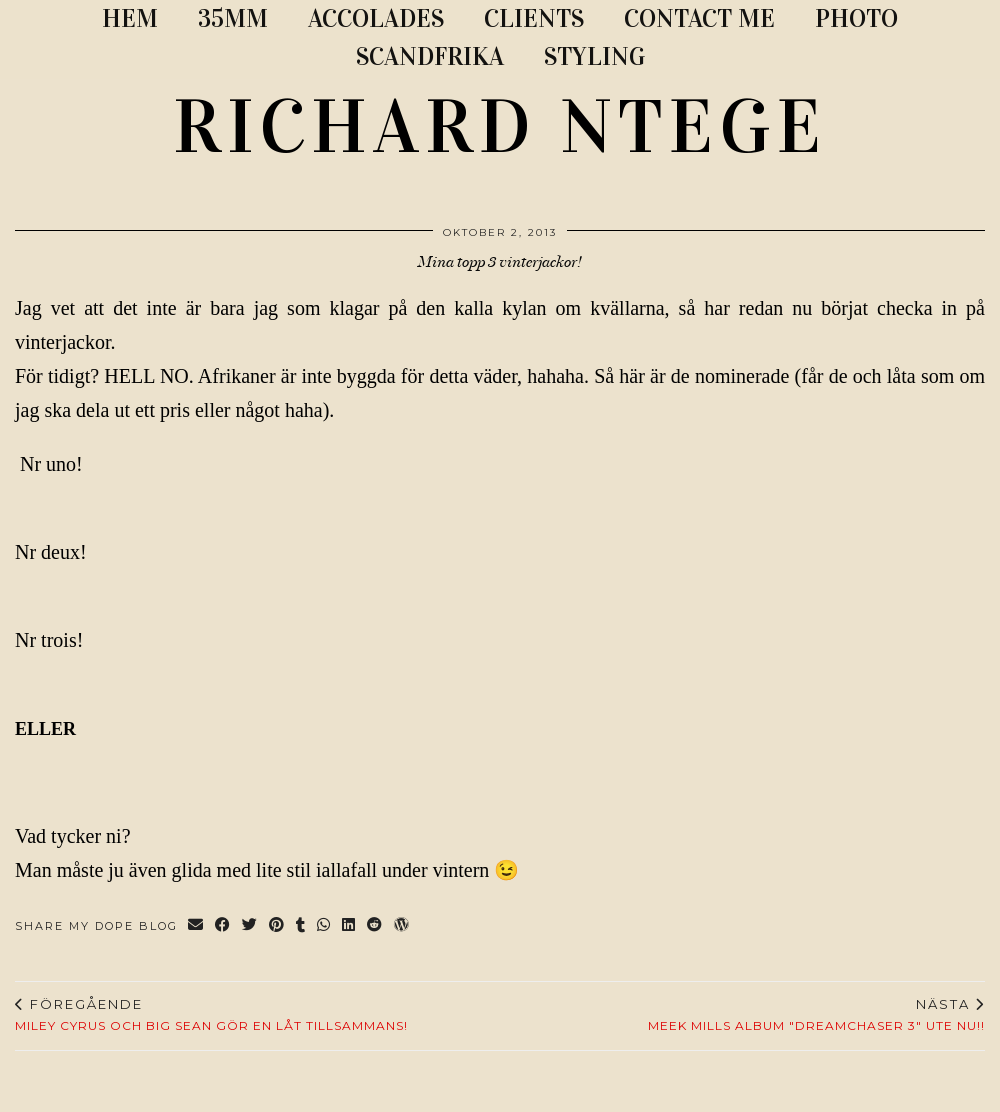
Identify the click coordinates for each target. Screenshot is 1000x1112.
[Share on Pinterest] (277, 926)
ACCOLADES (376, 18)
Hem (130, 18)
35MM (233, 18)
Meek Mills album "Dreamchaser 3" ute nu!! (816, 1015)
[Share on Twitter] (250, 926)
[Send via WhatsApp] (324, 926)
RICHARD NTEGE (500, 127)
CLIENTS (534, 18)
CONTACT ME (699, 18)
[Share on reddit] (375, 926)
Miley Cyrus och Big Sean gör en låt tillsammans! (211, 1015)
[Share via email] (196, 926)
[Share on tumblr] (301, 926)
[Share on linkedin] (349, 926)
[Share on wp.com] (402, 926)
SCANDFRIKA (430, 56)
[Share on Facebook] (223, 926)
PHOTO (856, 18)
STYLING (594, 56)
